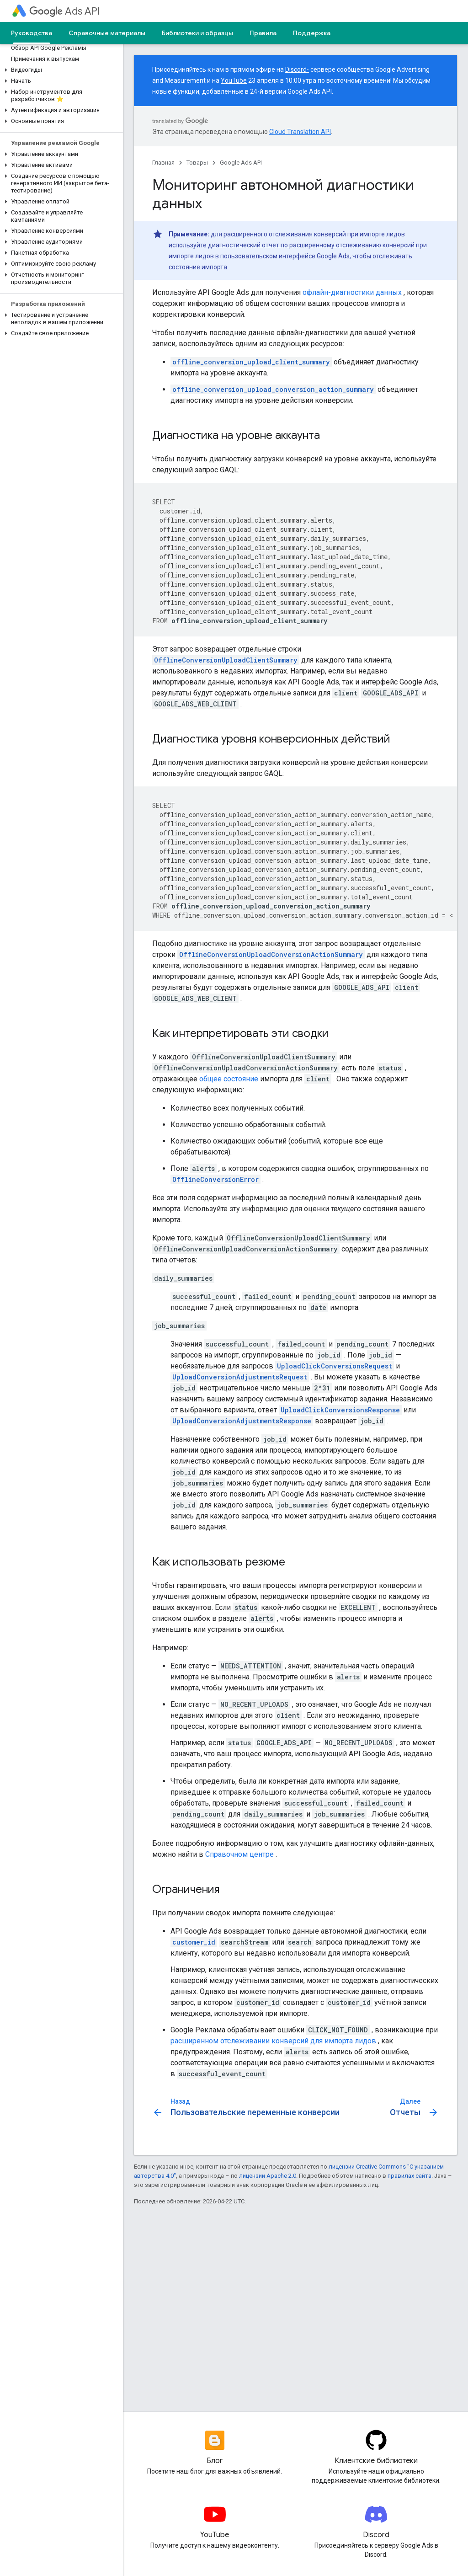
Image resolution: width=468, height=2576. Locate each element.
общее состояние (228, 1078)
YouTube (234, 80)
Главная (163, 162)
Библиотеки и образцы (197, 33)
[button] (59, 69)
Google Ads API (241, 162)
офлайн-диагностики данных (352, 292)
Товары (197, 162)
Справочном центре (239, 1854)
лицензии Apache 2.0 (267, 2175)
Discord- (297, 69)
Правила (263, 33)
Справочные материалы (107, 33)
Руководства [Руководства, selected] (31, 33)
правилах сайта (409, 2175)
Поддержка (311, 33)
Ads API (64, 11)
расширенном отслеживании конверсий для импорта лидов (273, 2040)
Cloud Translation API (300, 131)
